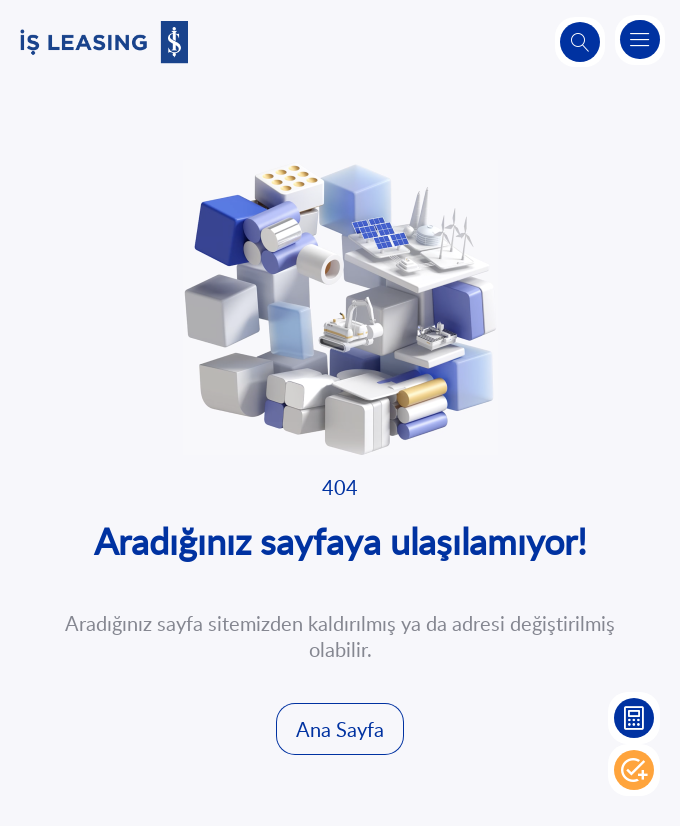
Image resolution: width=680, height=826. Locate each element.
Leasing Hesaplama (634, 718)
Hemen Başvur (634, 770)
